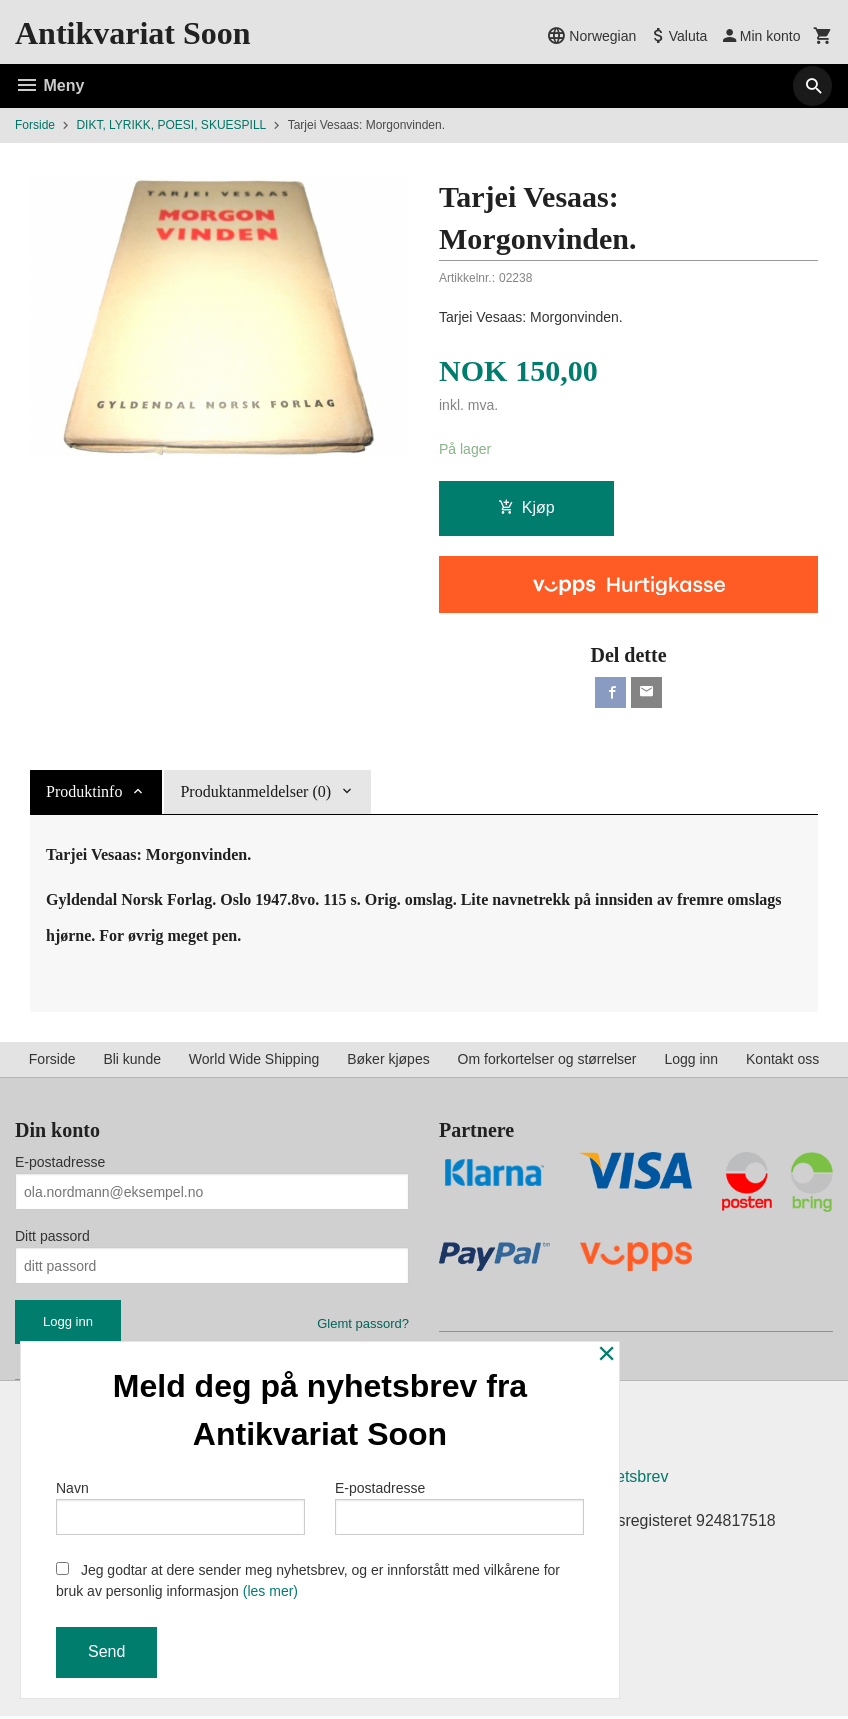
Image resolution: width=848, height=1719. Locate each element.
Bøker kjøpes (388, 1060)
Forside (35, 125)
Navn (180, 1507)
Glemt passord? (363, 1324)
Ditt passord (52, 1237)
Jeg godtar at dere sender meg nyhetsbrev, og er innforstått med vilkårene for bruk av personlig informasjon (308, 1580)
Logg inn (691, 1060)
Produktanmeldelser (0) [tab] (255, 793)
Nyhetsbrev (628, 1479)
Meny (49, 85)
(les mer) (270, 1591)
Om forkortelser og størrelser (547, 1060)
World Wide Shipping (254, 1060)
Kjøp (526, 507)
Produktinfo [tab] (84, 793)
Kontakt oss (782, 1060)
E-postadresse (60, 1163)
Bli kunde (132, 1060)
